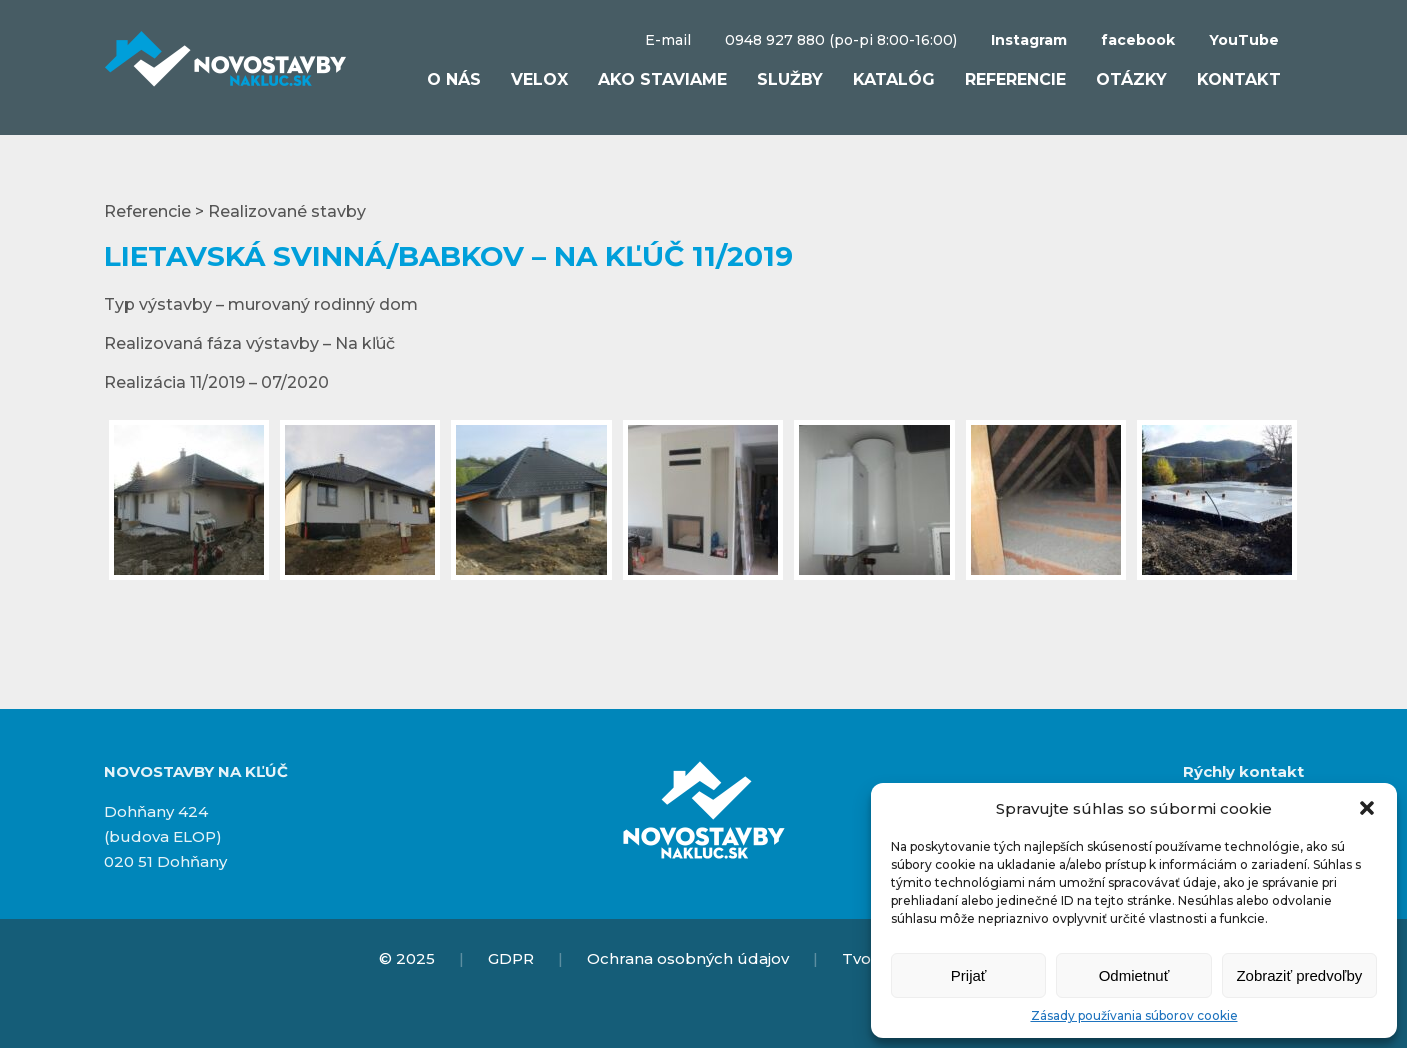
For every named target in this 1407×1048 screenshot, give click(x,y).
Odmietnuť (1134, 975)
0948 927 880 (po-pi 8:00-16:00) (841, 40)
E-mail (668, 40)
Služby (790, 79)
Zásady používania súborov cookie (1134, 1015)
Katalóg (894, 79)
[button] (1367, 808)
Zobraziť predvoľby (1299, 975)
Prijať (969, 975)
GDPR (511, 958)
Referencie (1015, 79)
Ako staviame (662, 79)
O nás (454, 79)
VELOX (539, 79)
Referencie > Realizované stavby (235, 211)
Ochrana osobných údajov (688, 958)
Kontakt (1239, 79)
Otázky (1131, 79)
